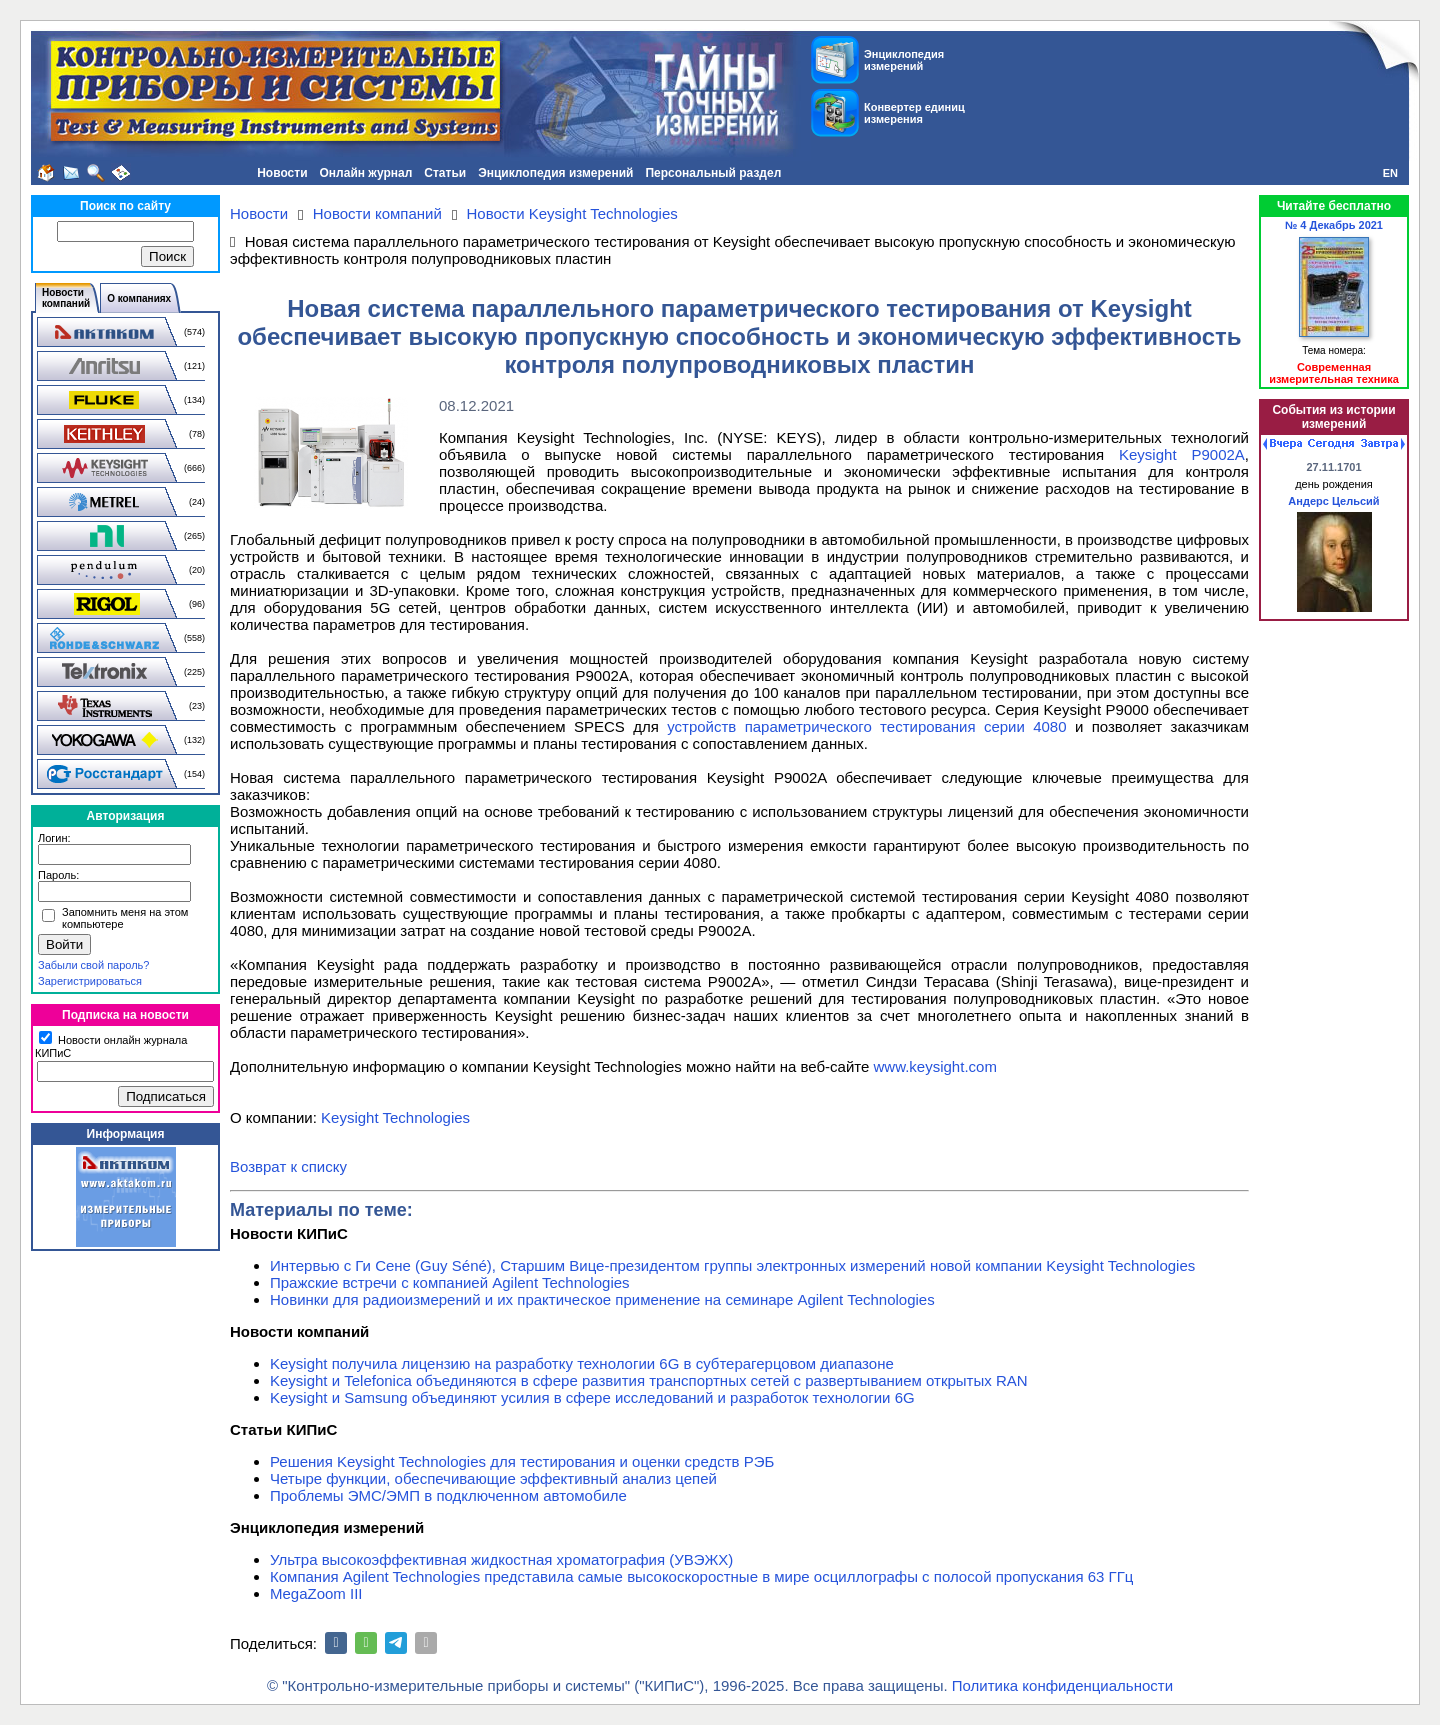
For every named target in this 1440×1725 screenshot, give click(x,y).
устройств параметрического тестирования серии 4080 (866, 726)
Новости (282, 173)
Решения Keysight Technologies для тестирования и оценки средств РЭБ (522, 1461)
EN (1390, 173)
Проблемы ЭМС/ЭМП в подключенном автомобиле (448, 1495)
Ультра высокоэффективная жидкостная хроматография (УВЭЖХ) (501, 1559)
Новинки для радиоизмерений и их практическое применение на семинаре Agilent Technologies (602, 1299)
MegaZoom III (316, 1593)
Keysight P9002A (1182, 454)
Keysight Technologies (395, 1117)
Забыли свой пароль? (93, 965)
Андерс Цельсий (1333, 501)
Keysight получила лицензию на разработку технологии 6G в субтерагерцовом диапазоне (582, 1363)
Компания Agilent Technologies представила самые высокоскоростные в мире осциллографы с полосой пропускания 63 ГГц (701, 1576)
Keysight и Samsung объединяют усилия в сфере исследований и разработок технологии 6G (592, 1397)
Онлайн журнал (366, 173)
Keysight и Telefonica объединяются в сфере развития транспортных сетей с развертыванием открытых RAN (649, 1380)
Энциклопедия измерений (555, 173)
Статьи (445, 173)
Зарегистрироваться (90, 981)
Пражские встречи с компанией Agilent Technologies (450, 1282)
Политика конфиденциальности (1062, 1685)
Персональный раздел (713, 173)
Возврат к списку (288, 1166)
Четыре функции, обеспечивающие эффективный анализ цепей (493, 1478)
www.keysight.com (935, 1066)
